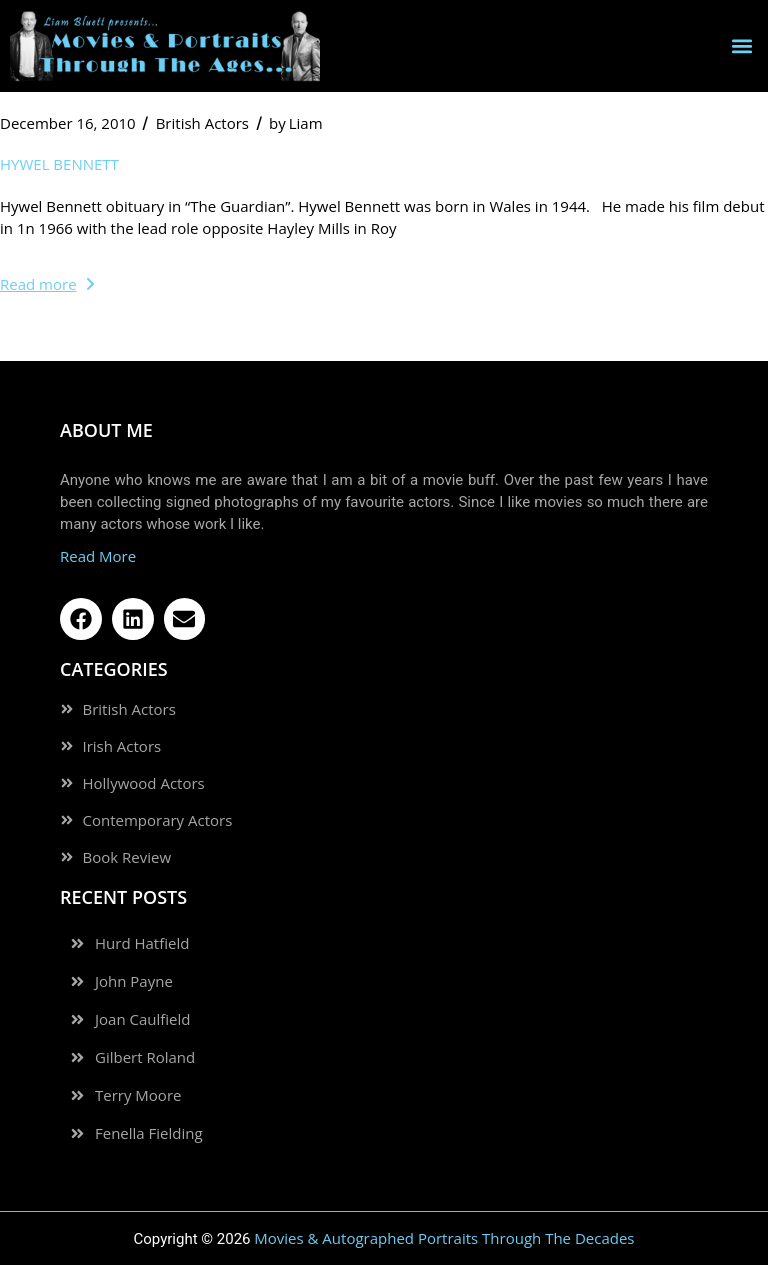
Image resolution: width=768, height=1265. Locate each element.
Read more (47, 284)
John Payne (134, 981)
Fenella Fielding (149, 1133)
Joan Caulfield (142, 1019)
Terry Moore (138, 1095)
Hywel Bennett (59, 164)
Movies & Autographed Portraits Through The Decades (444, 1238)
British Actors (202, 123)
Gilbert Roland (145, 1057)
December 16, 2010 (68, 123)
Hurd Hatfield (142, 943)
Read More (98, 556)
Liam (296, 123)
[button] (741, 45)
